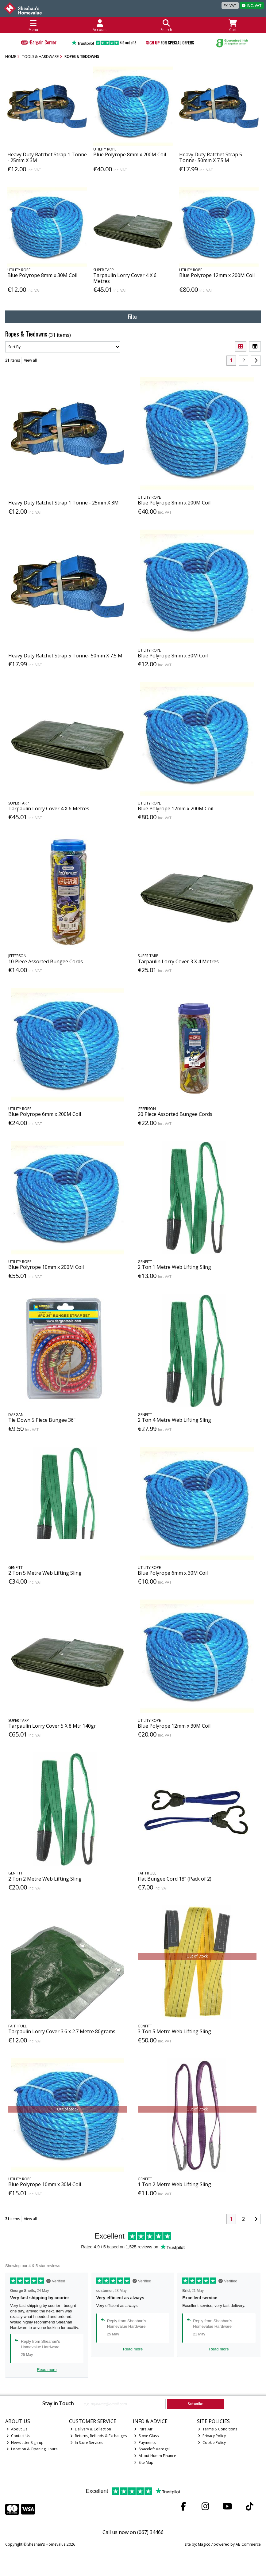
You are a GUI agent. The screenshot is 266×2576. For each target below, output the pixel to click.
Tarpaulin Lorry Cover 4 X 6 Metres (124, 278)
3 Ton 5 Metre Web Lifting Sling (174, 2031)
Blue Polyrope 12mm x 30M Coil (174, 1725)
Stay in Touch (58, 2404)
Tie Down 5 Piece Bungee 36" (41, 1420)
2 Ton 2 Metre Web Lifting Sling (45, 1878)
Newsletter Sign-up (25, 2442)
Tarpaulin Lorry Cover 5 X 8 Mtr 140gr (52, 1725)
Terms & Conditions (217, 2429)
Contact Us (18, 2435)
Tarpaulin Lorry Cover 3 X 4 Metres (178, 961)
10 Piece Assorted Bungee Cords (45, 961)
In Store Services (86, 2442)
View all (30, 360)
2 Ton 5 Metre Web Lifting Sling (45, 1573)
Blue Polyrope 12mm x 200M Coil (217, 275)
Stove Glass (146, 2435)
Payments (145, 2442)
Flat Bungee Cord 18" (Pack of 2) (174, 1878)
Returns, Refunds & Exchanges (98, 2435)
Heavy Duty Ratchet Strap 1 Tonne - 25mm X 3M (47, 157)
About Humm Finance (155, 2455)
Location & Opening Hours (31, 2449)
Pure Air (143, 2429)
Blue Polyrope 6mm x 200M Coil (44, 1114)
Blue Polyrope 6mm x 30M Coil (173, 1573)
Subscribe (195, 2403)
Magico (204, 2544)
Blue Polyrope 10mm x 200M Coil (46, 1267)
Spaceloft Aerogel (152, 2449)
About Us (16, 2429)
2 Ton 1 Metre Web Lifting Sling (174, 1267)
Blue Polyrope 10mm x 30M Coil (44, 2184)
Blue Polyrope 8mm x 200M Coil (129, 154)
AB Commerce (248, 2544)
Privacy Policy (212, 2435)
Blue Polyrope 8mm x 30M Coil (42, 275)
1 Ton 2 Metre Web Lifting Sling (174, 2184)
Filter (133, 316)
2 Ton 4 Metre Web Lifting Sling (174, 1420)
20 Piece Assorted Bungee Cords (175, 1114)
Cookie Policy (212, 2442)
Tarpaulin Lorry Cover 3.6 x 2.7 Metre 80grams (61, 2031)
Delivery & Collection (90, 2429)
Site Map (143, 2462)
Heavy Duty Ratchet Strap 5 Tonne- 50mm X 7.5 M (210, 157)
